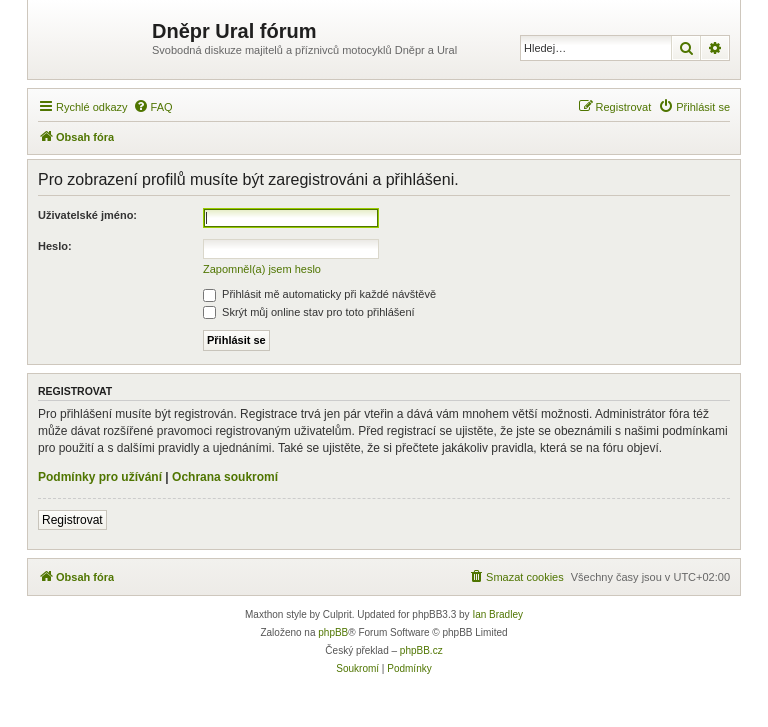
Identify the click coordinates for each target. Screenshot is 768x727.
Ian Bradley (497, 614)
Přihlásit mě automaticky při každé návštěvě (319, 294)
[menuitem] (153, 107)
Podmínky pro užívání (100, 477)
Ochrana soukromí (225, 477)
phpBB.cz (421, 650)
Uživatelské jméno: (87, 215)
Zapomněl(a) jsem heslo (262, 269)
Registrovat (72, 520)
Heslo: (55, 246)
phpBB (333, 632)
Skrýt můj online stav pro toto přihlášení (309, 312)
